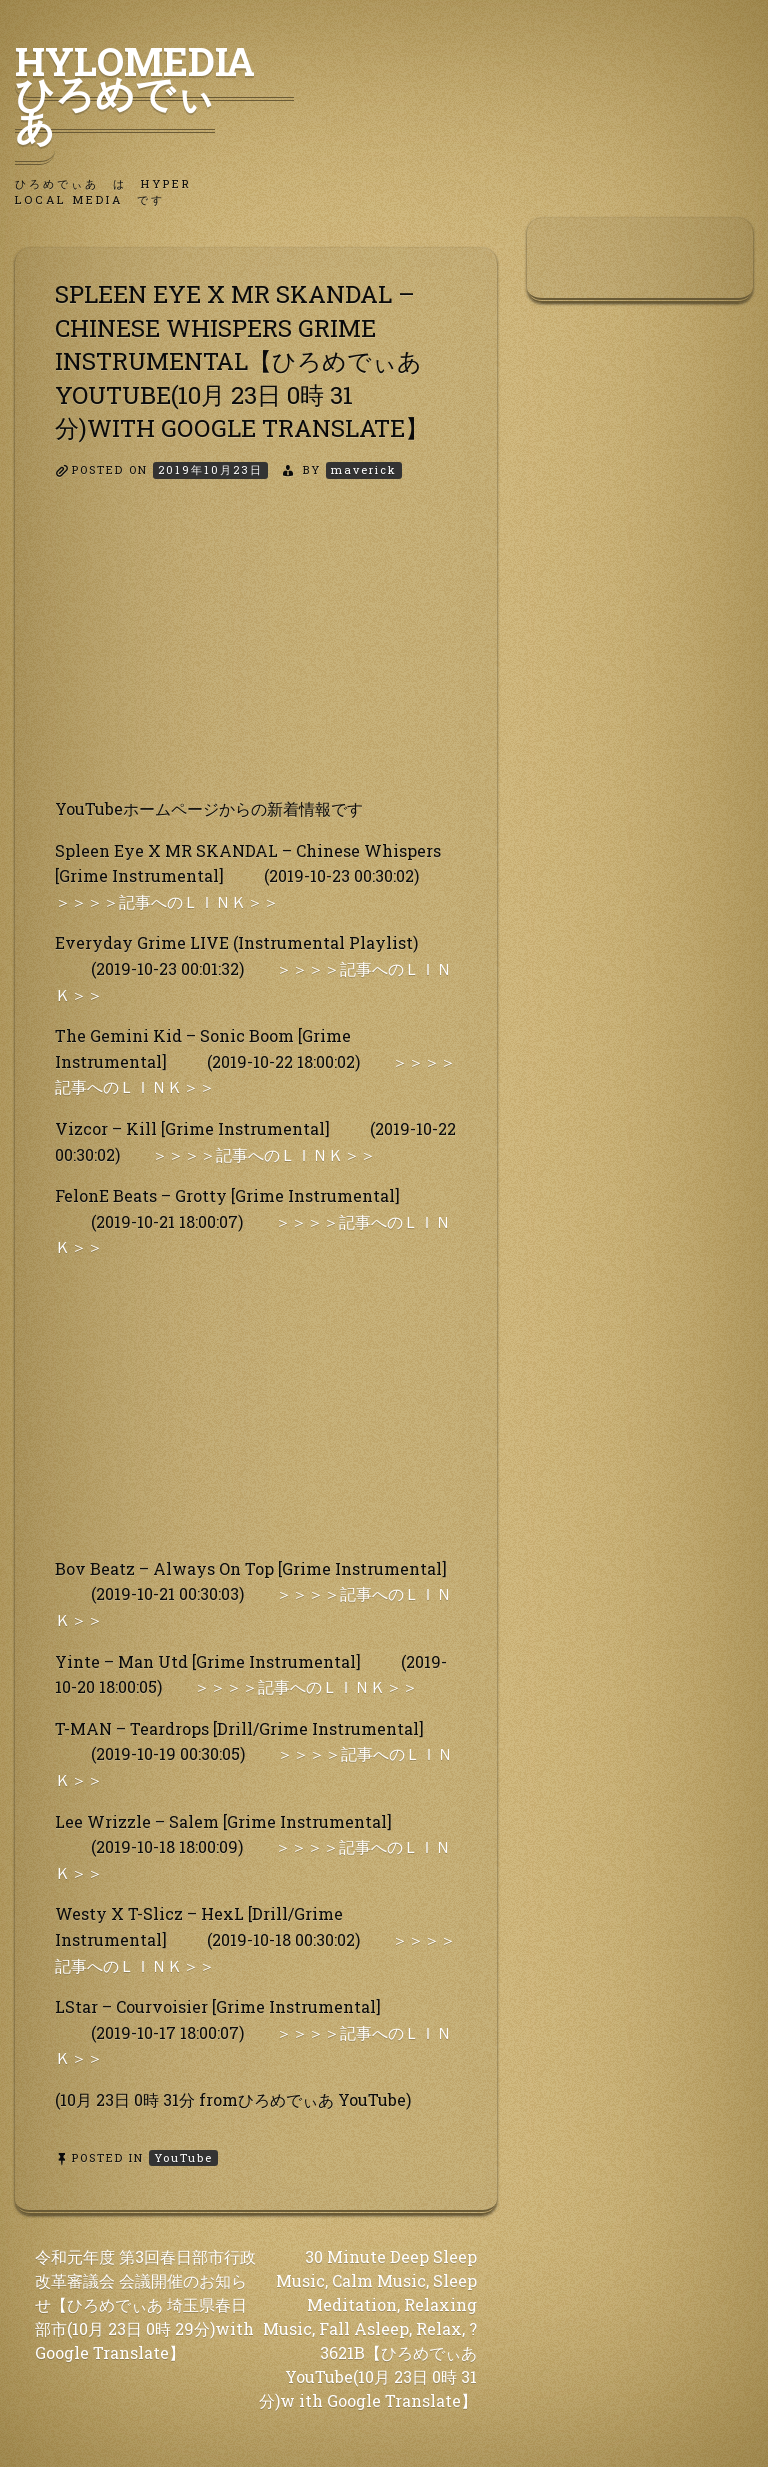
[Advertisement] (256, 656)
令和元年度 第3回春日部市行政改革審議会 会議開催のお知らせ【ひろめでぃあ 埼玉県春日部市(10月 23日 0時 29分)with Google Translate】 (145, 2304)
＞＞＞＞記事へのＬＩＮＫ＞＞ (167, 901)
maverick (364, 469)
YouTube (183, 2157)
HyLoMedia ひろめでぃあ (154, 93)
